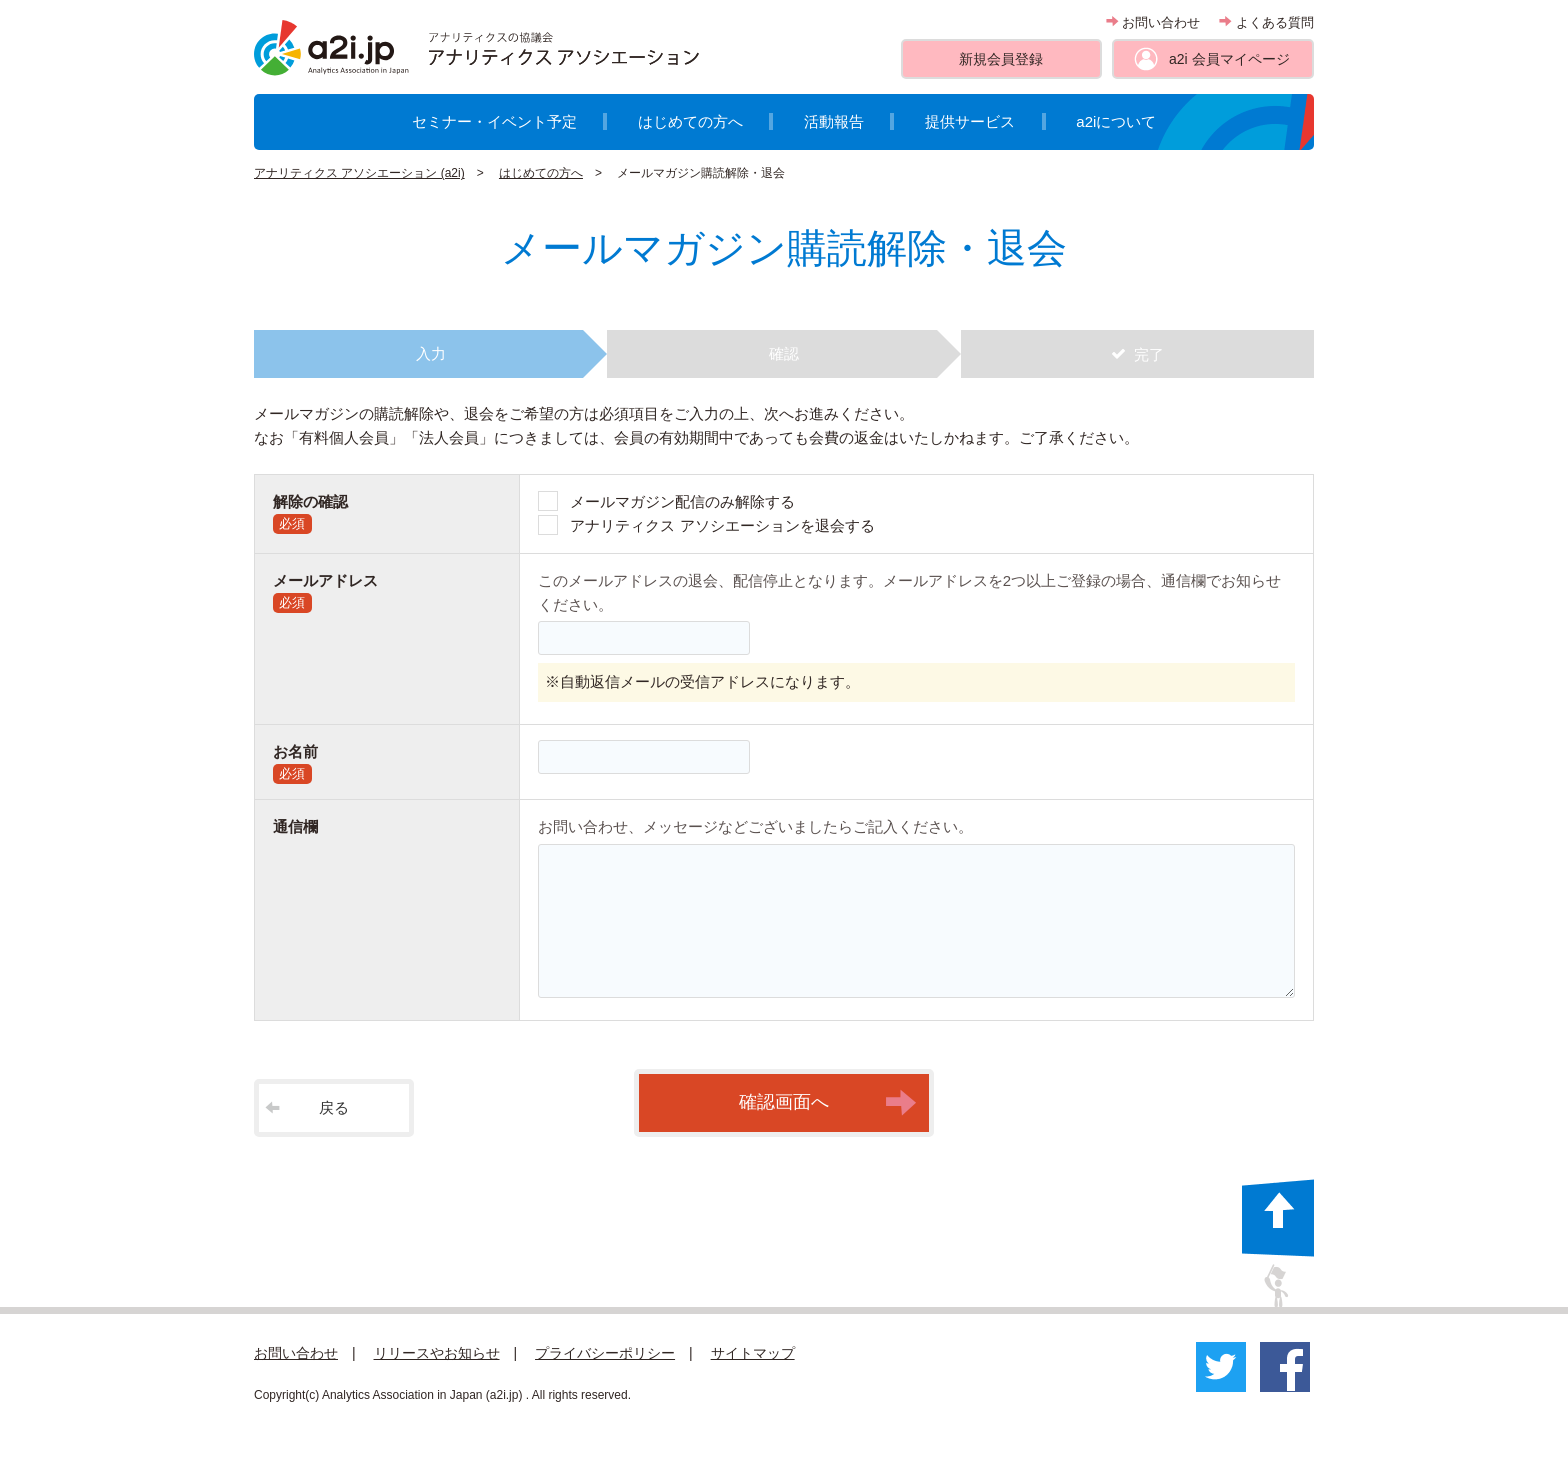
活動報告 (834, 121)
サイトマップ (753, 1353)
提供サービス (970, 121)
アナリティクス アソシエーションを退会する (722, 525)
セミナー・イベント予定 (494, 121)
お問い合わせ (1153, 22)
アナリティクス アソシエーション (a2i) (359, 173)
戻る (307, 1107)
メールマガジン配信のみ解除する (682, 501)
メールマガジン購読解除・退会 (701, 173)
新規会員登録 (1001, 59)
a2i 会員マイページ (1229, 59)
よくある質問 (1266, 22)
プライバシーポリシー (605, 1353)
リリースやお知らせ (437, 1353)
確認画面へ (828, 1103)
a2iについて (1116, 121)
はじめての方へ (690, 121)
